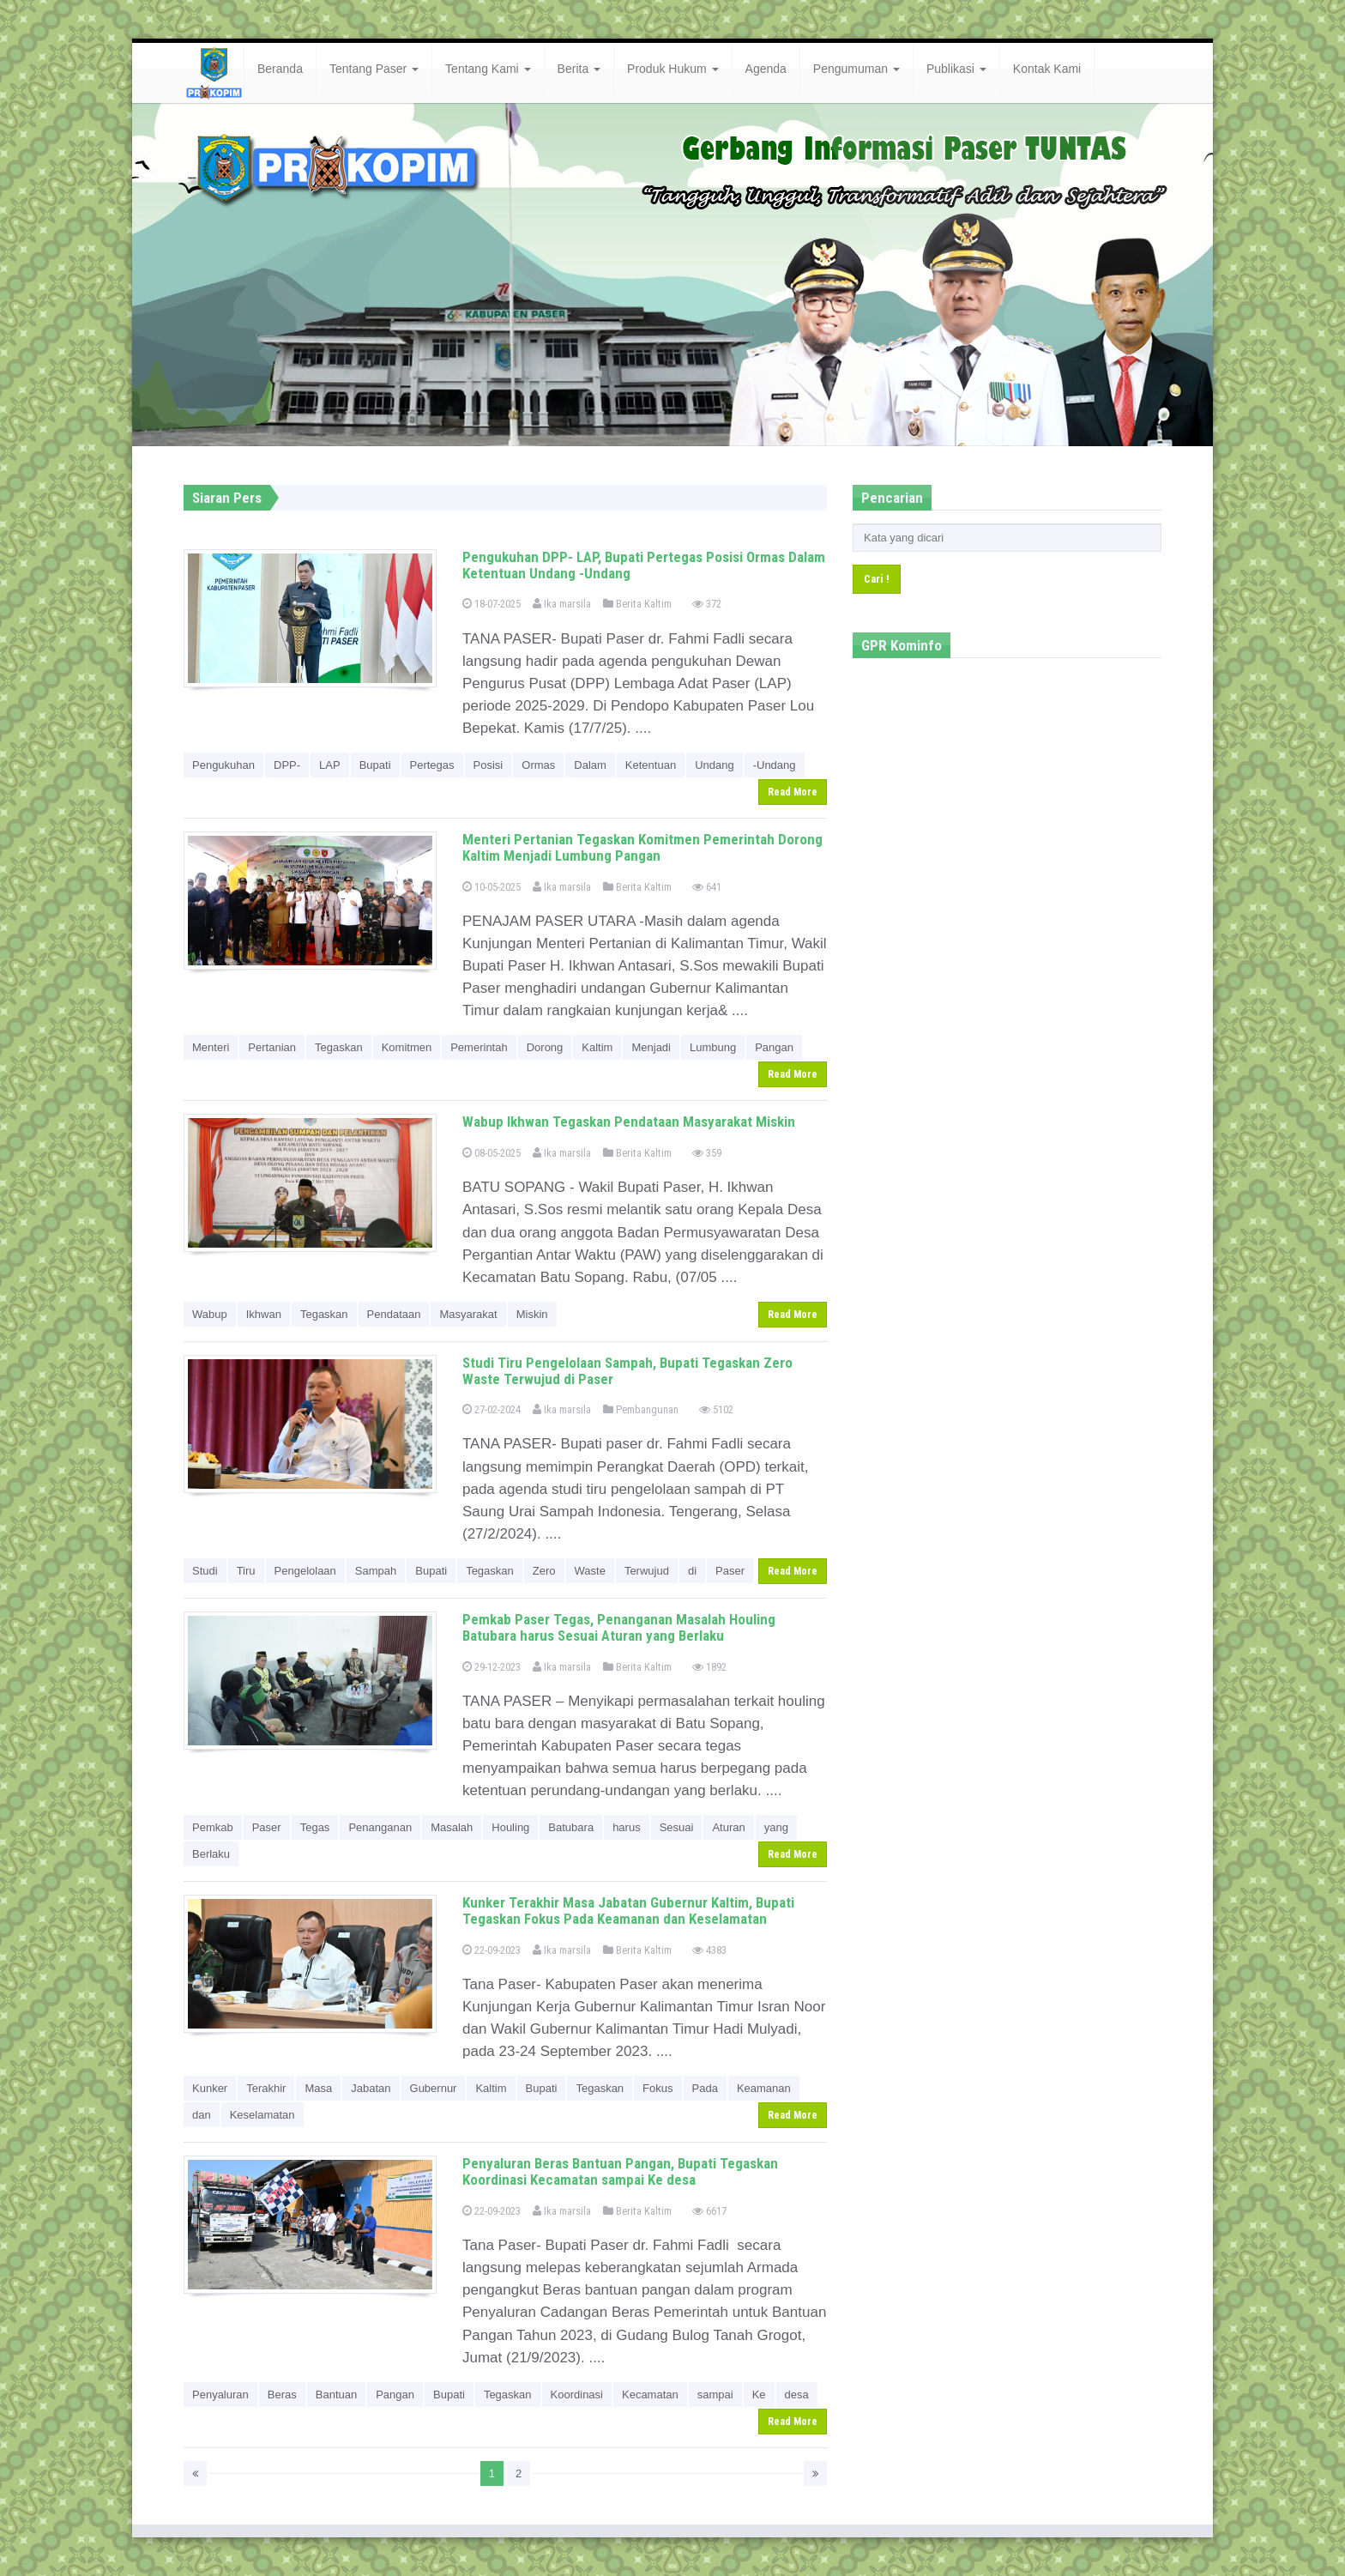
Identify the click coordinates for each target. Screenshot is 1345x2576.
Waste (590, 1570)
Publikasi (956, 69)
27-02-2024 (491, 1409)
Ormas (538, 765)
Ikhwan (263, 1314)
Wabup (209, 1314)
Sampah (375, 1570)
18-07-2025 (491, 603)
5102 (716, 1409)
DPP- (287, 765)
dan (201, 2114)
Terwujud (646, 1570)
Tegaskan (339, 1047)
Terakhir (266, 2088)
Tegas (315, 1827)
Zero (544, 1570)
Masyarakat (468, 1314)
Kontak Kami (1047, 69)
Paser (730, 1570)
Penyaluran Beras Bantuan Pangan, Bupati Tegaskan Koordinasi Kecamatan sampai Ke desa (620, 2171)
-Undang (774, 765)
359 (706, 1152)
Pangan (774, 1047)
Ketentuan (650, 765)
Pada (705, 2088)
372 (706, 603)
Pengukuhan (223, 765)
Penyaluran (220, 2394)
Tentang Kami (488, 69)
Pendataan (394, 1314)
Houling (510, 1827)
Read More (792, 792)
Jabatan (370, 2088)
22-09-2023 (491, 1950)
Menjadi (651, 1047)
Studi (205, 1570)
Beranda (280, 69)
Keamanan (764, 2088)
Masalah (452, 1827)
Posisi (488, 765)
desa (797, 2394)
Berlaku (211, 1853)
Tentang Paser (374, 69)
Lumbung (713, 1047)
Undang (714, 765)
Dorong (545, 1047)
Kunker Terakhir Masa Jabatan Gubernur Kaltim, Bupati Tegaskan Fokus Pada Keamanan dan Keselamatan (628, 1910)
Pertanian (272, 1047)
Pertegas (432, 765)
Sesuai (677, 1827)
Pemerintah (478, 1047)
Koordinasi (577, 2394)
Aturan (728, 1827)
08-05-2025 (491, 1152)
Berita (579, 69)
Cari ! (877, 578)
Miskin (532, 1314)
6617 (709, 2210)
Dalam (590, 765)
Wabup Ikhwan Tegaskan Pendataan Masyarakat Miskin (628, 1121)
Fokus (657, 2088)
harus (626, 1827)
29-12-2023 (491, 1666)
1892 (709, 1666)
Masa (318, 2088)
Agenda (766, 69)
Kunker (209, 2088)
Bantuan (336, 2394)
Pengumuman (856, 69)
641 (706, 886)
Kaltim (597, 1047)
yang (776, 1827)
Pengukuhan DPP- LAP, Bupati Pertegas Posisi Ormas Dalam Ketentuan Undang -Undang (643, 565)
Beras (282, 2394)
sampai (715, 2394)
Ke (759, 2394)
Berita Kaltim (637, 603)
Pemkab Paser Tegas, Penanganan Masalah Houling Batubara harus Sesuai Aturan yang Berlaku (618, 1627)
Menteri (210, 1047)
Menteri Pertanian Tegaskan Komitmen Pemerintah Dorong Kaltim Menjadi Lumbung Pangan (642, 847)
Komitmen (407, 1047)
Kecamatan (650, 2394)
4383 (709, 1950)
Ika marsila (562, 603)
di (692, 1570)
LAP (330, 765)
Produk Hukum (672, 69)
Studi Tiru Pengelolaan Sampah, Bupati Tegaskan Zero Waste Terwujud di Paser (627, 1371)
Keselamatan (262, 2114)
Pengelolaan (305, 1570)
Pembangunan (641, 1409)
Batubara (571, 1827)
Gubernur (433, 2088)
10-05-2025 (491, 886)
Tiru (246, 1570)
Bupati (375, 765)
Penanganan (380, 1827)
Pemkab (212, 1827)
